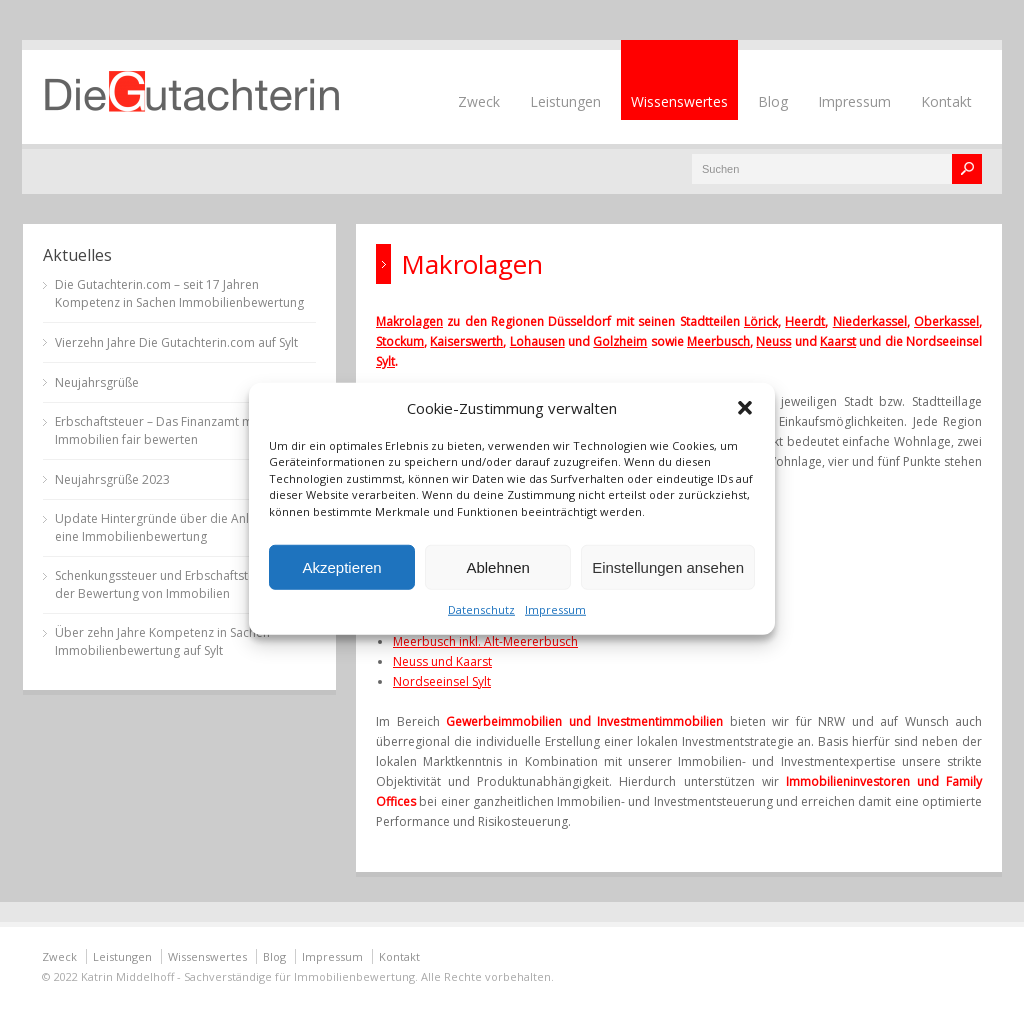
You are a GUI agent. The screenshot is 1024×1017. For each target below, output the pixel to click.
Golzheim (620, 341)
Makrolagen (409, 321)
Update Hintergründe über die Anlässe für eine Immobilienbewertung (174, 527)
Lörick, (762, 321)
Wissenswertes (679, 101)
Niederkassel (870, 321)
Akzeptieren (341, 566)
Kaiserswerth (466, 341)
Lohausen (537, 341)
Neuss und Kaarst (442, 661)
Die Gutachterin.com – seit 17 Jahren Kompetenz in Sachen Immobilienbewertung (179, 293)
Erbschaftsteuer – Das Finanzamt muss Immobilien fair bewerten (163, 430)
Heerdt (805, 321)
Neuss (773, 341)
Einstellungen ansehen (668, 566)
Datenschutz (481, 609)
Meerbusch (718, 341)
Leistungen (565, 101)
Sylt (385, 361)
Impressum (555, 609)
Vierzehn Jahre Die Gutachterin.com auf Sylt (176, 342)
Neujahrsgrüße (97, 382)
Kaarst (838, 341)
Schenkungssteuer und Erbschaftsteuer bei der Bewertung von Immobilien (175, 584)
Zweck (479, 101)
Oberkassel (946, 321)
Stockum (400, 341)
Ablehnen (497, 566)
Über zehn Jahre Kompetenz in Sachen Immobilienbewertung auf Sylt (162, 641)
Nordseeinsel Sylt (442, 681)
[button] (745, 407)
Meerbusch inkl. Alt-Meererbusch (485, 641)
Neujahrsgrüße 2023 (112, 479)
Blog (773, 101)
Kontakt (946, 101)
